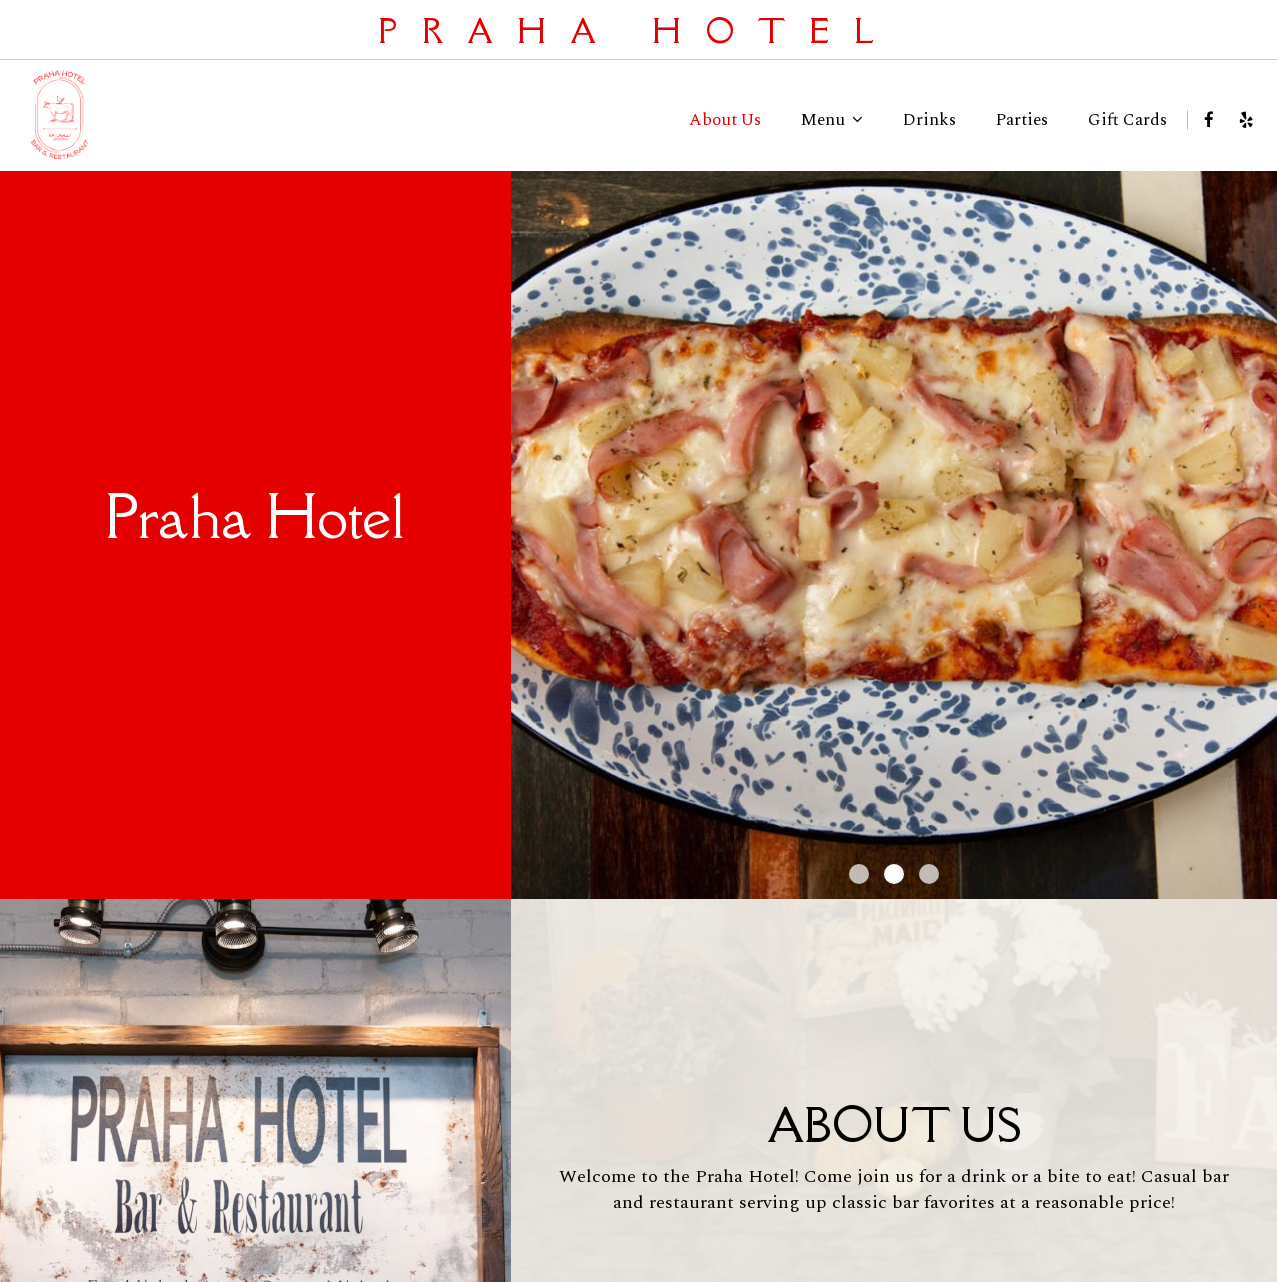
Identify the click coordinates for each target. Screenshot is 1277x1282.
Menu (832, 120)
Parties (1022, 120)
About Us (725, 120)
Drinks (929, 120)
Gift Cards (1127, 120)
